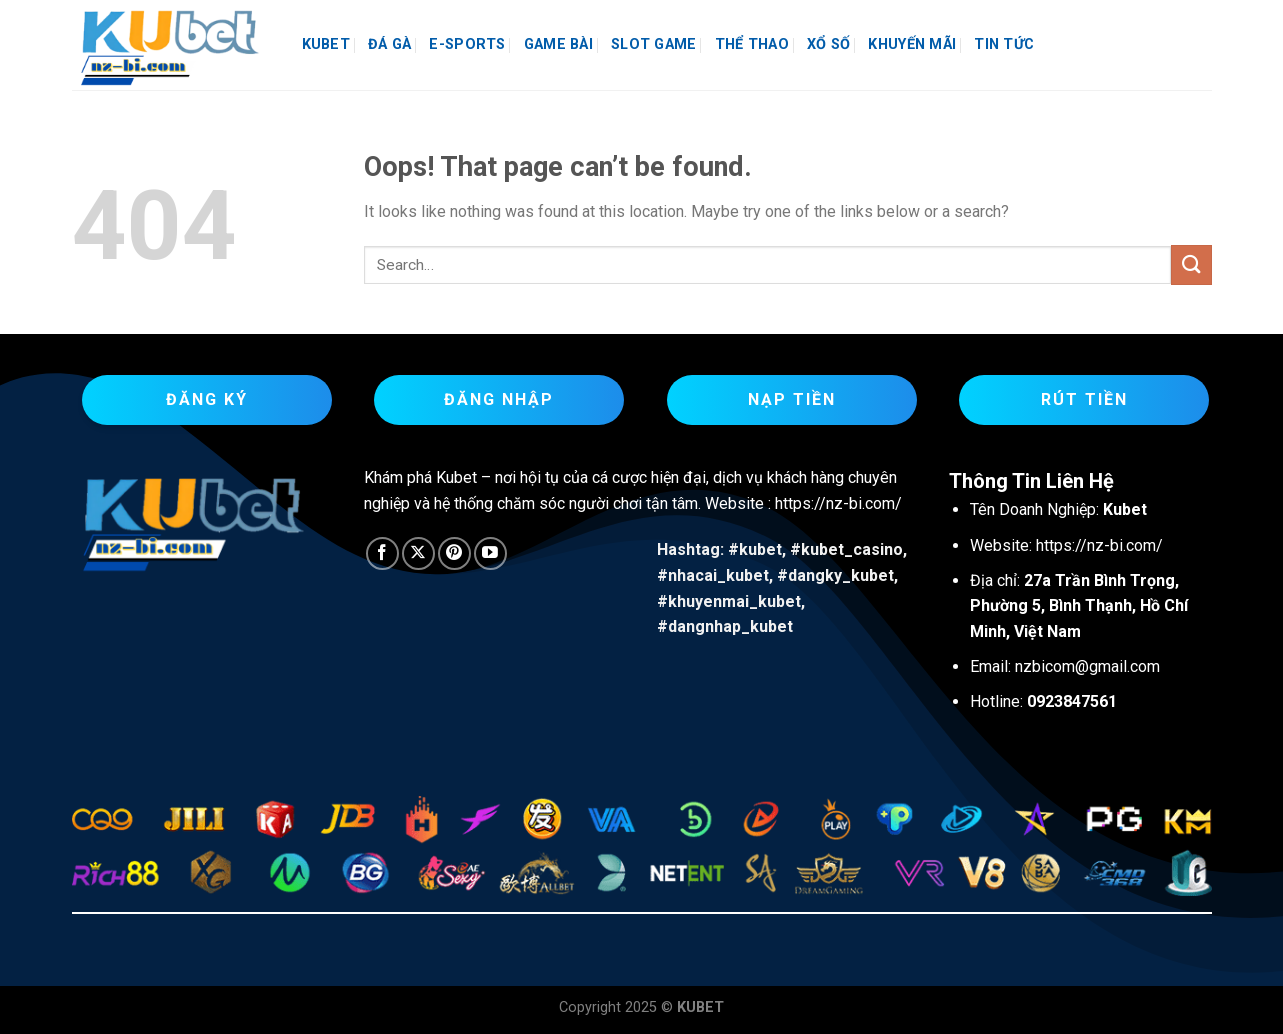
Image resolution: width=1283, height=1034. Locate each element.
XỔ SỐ (828, 44)
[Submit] (1191, 264)
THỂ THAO (752, 44)
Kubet (456, 477)
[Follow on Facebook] (382, 553)
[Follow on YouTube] (490, 553)
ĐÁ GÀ (389, 44)
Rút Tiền (1084, 399)
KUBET (326, 44)
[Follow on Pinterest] (454, 553)
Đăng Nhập (499, 399)
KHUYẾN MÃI (912, 44)
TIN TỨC (1004, 44)
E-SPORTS (467, 44)
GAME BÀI (558, 44)
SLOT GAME (654, 44)
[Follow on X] (418, 553)
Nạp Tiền (792, 399)
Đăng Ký (207, 399)
